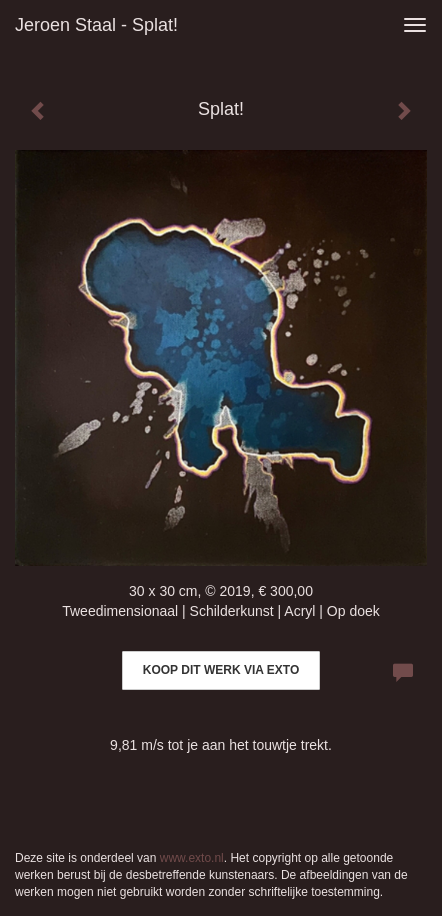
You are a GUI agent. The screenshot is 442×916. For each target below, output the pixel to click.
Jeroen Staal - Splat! (96, 25)
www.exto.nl (192, 858)
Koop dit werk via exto (221, 670)
